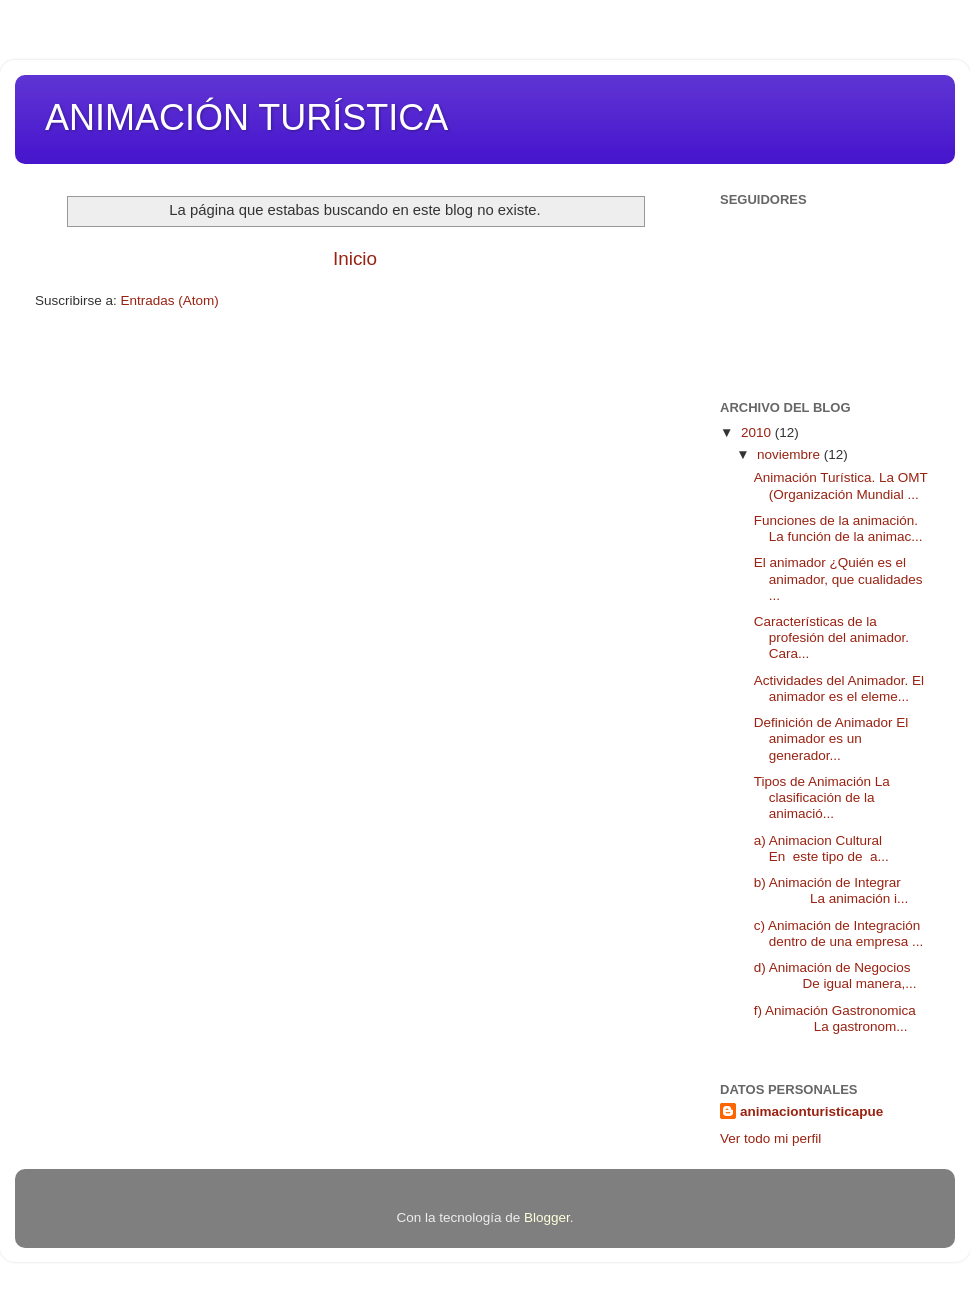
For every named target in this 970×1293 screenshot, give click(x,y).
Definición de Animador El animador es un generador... (831, 738)
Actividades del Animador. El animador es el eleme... (841, 688)
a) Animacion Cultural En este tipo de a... (835, 848)
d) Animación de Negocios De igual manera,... (835, 975)
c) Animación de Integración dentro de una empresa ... (839, 933)
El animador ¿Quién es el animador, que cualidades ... (838, 578)
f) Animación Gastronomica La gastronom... (835, 1018)
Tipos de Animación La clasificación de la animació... (822, 797)
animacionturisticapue (811, 1111)
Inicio (355, 258)
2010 (758, 432)
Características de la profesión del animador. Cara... (831, 637)
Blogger (547, 1217)
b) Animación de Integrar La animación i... (831, 890)
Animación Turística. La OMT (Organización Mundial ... (841, 485)
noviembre (790, 454)
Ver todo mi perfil (770, 1138)
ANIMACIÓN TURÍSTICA (246, 117)
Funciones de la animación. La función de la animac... (838, 528)
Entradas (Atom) (170, 300)
